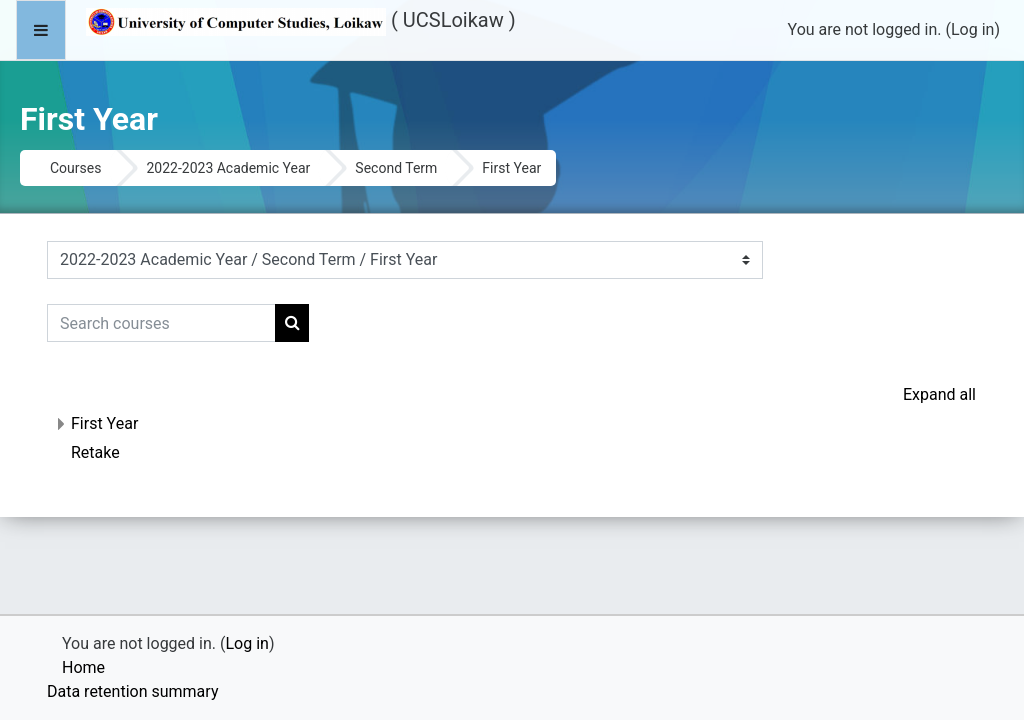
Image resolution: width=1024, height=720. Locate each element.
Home (83, 667)
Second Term (396, 168)
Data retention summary (132, 691)
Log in (972, 29)
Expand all (939, 394)
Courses (75, 168)
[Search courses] (161, 323)
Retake (95, 452)
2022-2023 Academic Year (228, 168)
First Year (104, 423)
